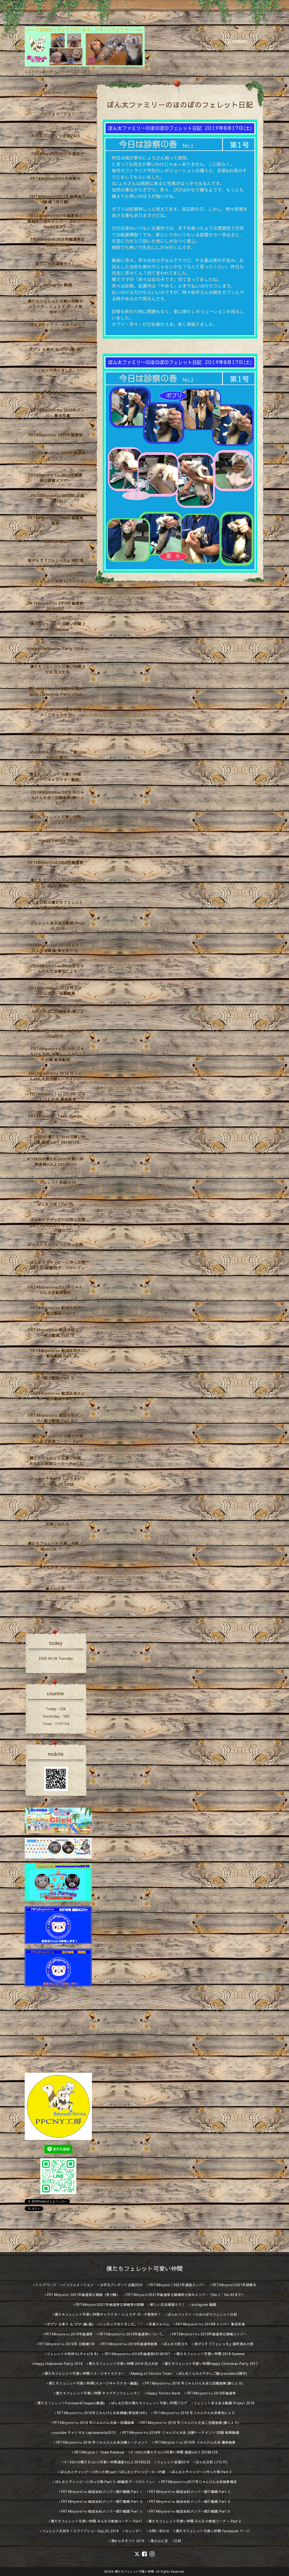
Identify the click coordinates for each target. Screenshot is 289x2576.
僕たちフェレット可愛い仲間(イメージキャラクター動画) (55, 777)
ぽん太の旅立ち (57, 541)
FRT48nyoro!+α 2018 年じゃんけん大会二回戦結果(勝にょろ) (57, 1011)
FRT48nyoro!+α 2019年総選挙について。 (57, 455)
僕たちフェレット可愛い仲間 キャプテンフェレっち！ (55, 819)
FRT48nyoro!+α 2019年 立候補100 (57, 498)
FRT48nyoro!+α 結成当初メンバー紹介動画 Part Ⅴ (57, 1396)
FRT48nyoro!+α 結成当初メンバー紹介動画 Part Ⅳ (55, 1418)
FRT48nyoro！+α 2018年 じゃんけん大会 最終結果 (58, 1096)
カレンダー (55, 1503)
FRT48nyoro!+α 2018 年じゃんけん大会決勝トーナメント (55, 1076)
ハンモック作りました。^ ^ (57, 370)
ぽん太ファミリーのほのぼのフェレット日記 (57, 327)
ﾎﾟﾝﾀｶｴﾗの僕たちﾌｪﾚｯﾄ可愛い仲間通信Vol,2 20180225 (55, 1161)
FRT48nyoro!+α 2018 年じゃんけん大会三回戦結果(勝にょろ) (57, 798)
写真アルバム (55, 392)
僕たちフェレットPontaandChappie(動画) (57, 883)
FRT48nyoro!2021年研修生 (55, 178)
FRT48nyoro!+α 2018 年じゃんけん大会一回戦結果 (55, 990)
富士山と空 (55, 1589)
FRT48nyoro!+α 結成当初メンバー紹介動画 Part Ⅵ (57, 1353)
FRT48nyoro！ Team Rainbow (55, 1118)
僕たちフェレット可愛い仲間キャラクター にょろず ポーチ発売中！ (55, 306)
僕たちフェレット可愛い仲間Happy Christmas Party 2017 (55, 691)
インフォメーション (58, 113)
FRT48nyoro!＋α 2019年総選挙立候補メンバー (55, 477)
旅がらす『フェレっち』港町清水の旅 (55, 563)
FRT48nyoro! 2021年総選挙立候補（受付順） (57, 199)
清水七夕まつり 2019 (58, 1567)
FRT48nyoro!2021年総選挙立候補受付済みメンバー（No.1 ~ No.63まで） (55, 221)
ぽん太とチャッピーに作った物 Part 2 (55, 1247)
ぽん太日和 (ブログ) (55, 1204)
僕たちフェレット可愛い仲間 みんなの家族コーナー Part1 (57, 1438)
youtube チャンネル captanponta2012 (55, 1033)
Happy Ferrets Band (57, 840)
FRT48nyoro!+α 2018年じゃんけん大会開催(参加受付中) (55, 947)
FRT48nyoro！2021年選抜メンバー (57, 156)
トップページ (55, 93)
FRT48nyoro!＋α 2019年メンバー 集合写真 (57, 412)
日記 (58, 1609)
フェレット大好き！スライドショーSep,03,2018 (57, 1481)
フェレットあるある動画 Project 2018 (57, 925)
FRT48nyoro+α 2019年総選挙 (55, 434)
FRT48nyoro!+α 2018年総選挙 (55, 862)
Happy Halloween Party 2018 (55, 648)
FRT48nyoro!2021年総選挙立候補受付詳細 (57, 242)
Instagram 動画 (57, 284)
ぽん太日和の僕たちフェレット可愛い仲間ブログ (55, 905)
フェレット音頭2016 (57, 1182)
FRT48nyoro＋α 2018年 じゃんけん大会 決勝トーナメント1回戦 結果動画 (57, 1054)
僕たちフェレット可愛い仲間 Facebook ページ (55, 1546)
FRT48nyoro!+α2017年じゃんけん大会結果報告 (55, 1289)
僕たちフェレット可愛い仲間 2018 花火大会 (57, 669)
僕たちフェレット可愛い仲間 (144, 2268)
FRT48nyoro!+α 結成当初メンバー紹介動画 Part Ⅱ (55, 1332)
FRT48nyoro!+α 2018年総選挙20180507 (55, 606)
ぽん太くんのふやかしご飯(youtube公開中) (57, 754)
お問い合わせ (58, 1524)
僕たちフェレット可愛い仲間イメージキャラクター (57, 712)
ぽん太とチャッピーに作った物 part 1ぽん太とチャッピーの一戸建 (57, 1225)
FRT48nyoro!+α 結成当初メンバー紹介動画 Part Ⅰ (57, 1310)
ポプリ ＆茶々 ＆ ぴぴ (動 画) (55, 349)
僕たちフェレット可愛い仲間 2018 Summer (57, 626)
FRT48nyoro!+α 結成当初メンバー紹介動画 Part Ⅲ (55, 1375)
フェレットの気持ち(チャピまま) (57, 583)
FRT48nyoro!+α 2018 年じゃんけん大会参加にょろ (57, 968)
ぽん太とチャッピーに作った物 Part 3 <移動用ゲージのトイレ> (57, 1268)
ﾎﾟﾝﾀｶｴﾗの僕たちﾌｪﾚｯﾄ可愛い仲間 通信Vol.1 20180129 (57, 1139)
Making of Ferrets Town (55, 734)
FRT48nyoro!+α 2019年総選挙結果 (55, 520)
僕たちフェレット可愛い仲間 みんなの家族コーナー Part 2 (55, 1460)
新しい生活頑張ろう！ (55, 264)
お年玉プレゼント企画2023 (55, 135)
